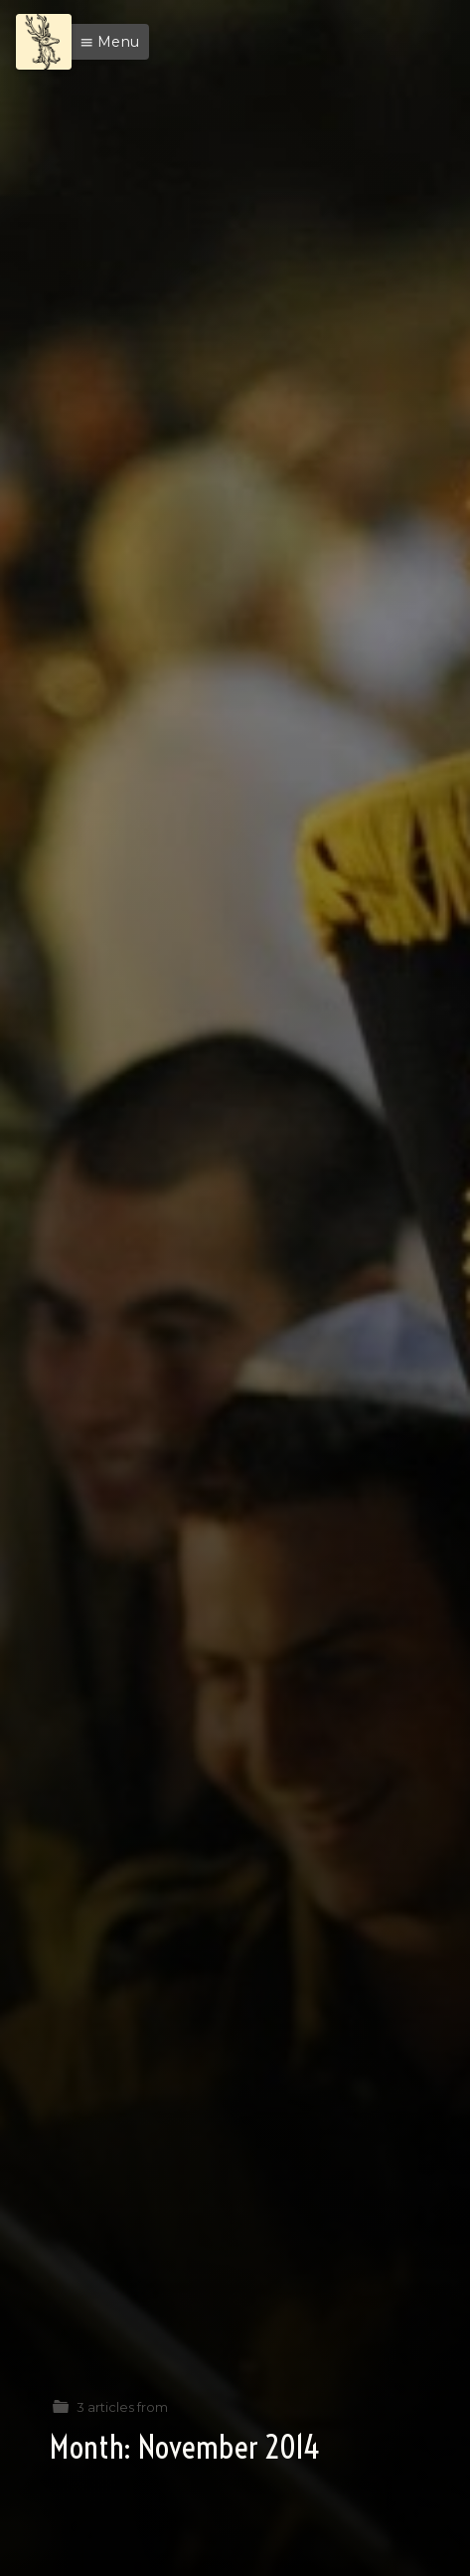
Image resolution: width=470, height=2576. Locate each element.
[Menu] (44, 42)
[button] (104, 42)
